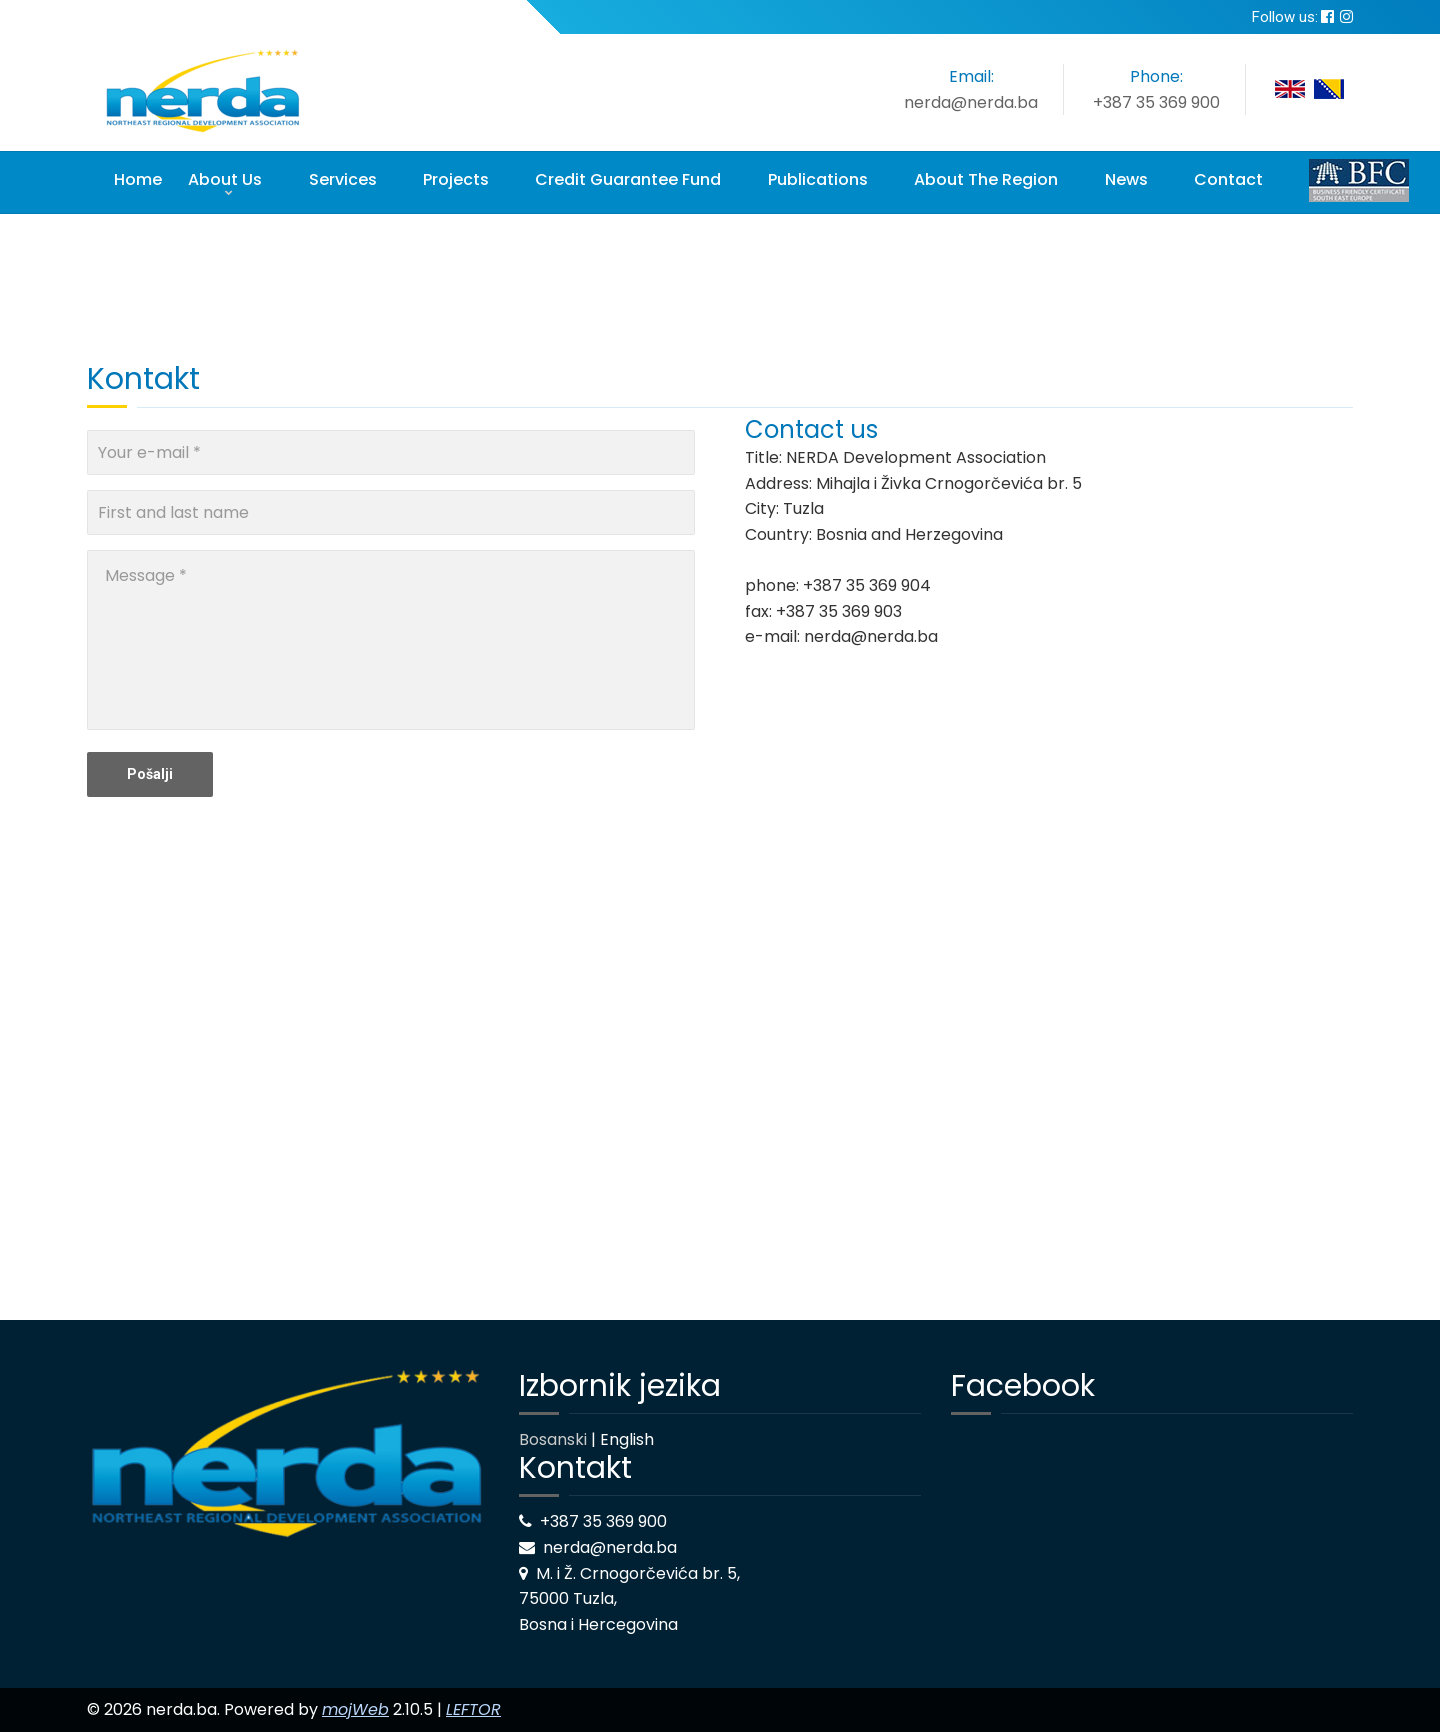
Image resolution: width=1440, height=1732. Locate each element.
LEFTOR (473, 1709)
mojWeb (355, 1709)
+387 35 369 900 (1156, 102)
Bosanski (553, 1439)
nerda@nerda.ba (971, 102)
